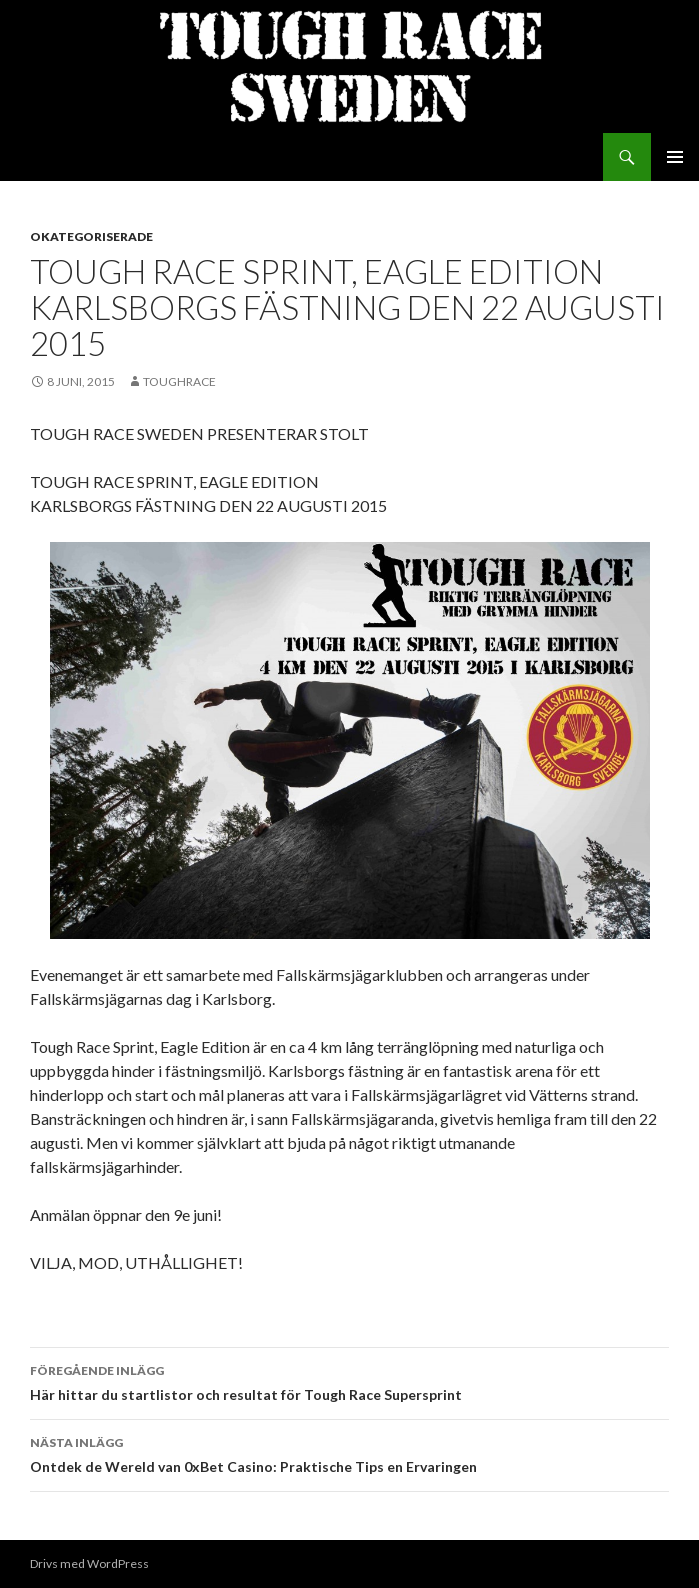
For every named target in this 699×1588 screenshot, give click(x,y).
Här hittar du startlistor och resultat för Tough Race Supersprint (349, 1381)
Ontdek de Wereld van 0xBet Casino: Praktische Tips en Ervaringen (349, 1453)
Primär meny (675, 157)
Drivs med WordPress (89, 1563)
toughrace (179, 381)
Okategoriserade (91, 236)
